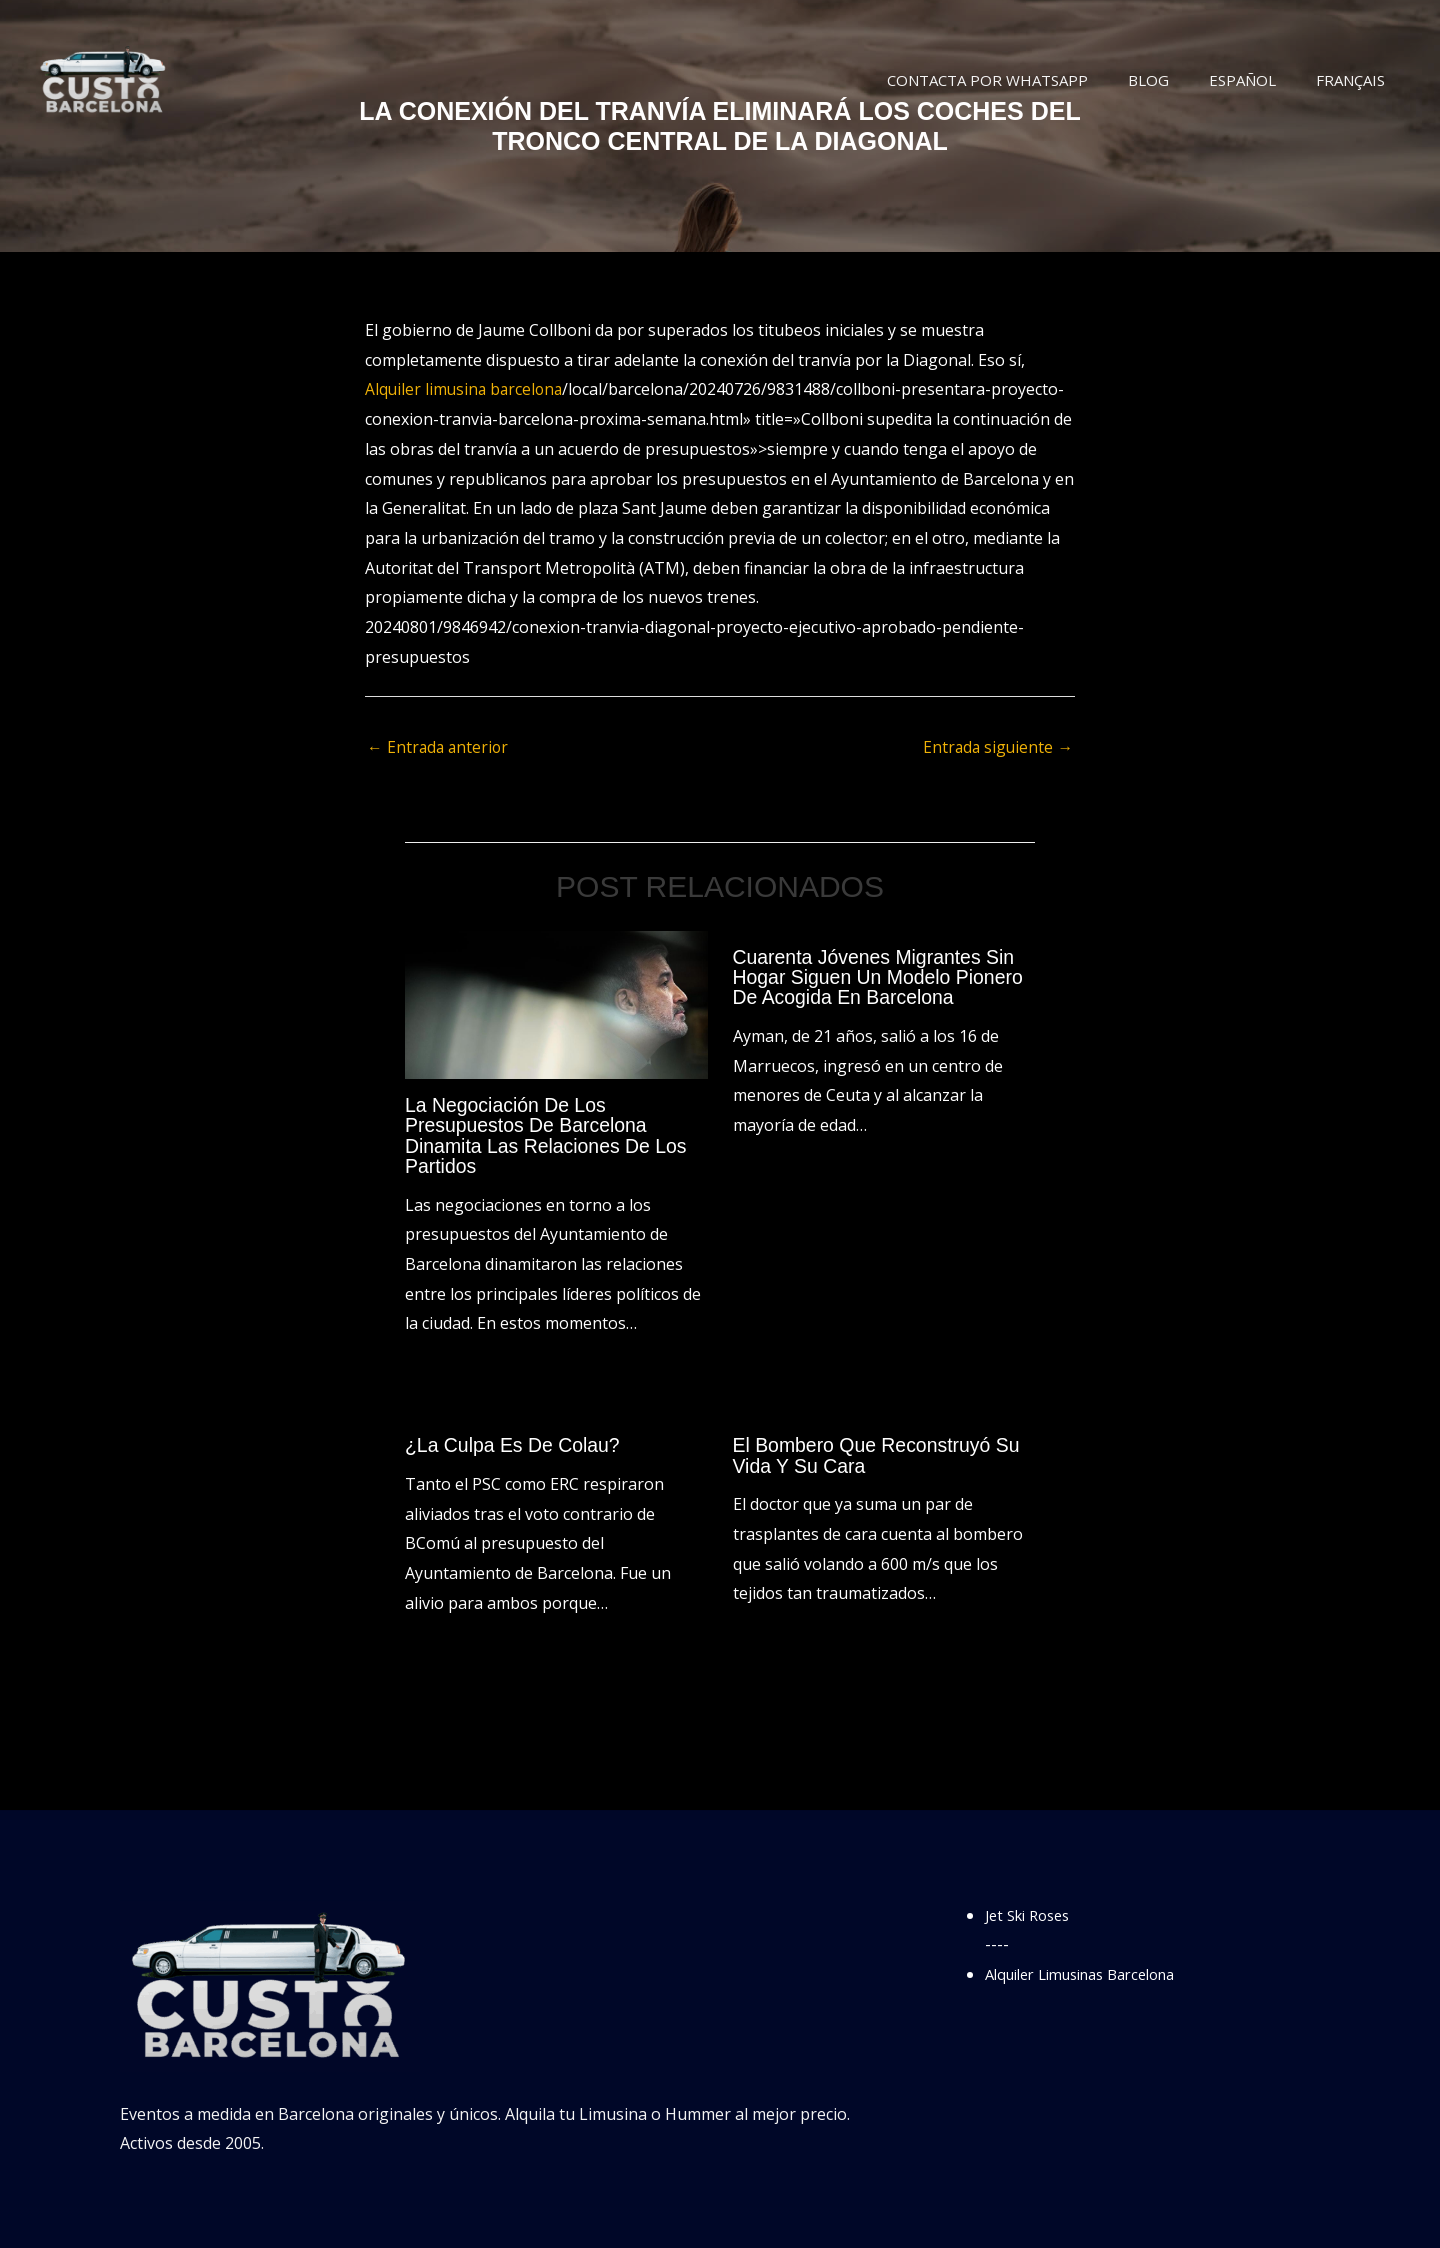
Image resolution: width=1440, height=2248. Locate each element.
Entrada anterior (439, 748)
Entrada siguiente (996, 748)
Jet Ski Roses (1032, 1914)
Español (1257, 80)
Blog (1173, 80)
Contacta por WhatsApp (1022, 80)
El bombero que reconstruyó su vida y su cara (881, 1455)
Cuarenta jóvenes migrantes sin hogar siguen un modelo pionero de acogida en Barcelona (882, 978)
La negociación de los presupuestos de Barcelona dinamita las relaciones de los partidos (550, 1136)
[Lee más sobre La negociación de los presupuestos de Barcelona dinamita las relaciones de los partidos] (556, 1004)
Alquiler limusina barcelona (466, 389)
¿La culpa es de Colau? (515, 1445)
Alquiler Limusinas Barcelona (1093, 1973)
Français (1355, 80)
